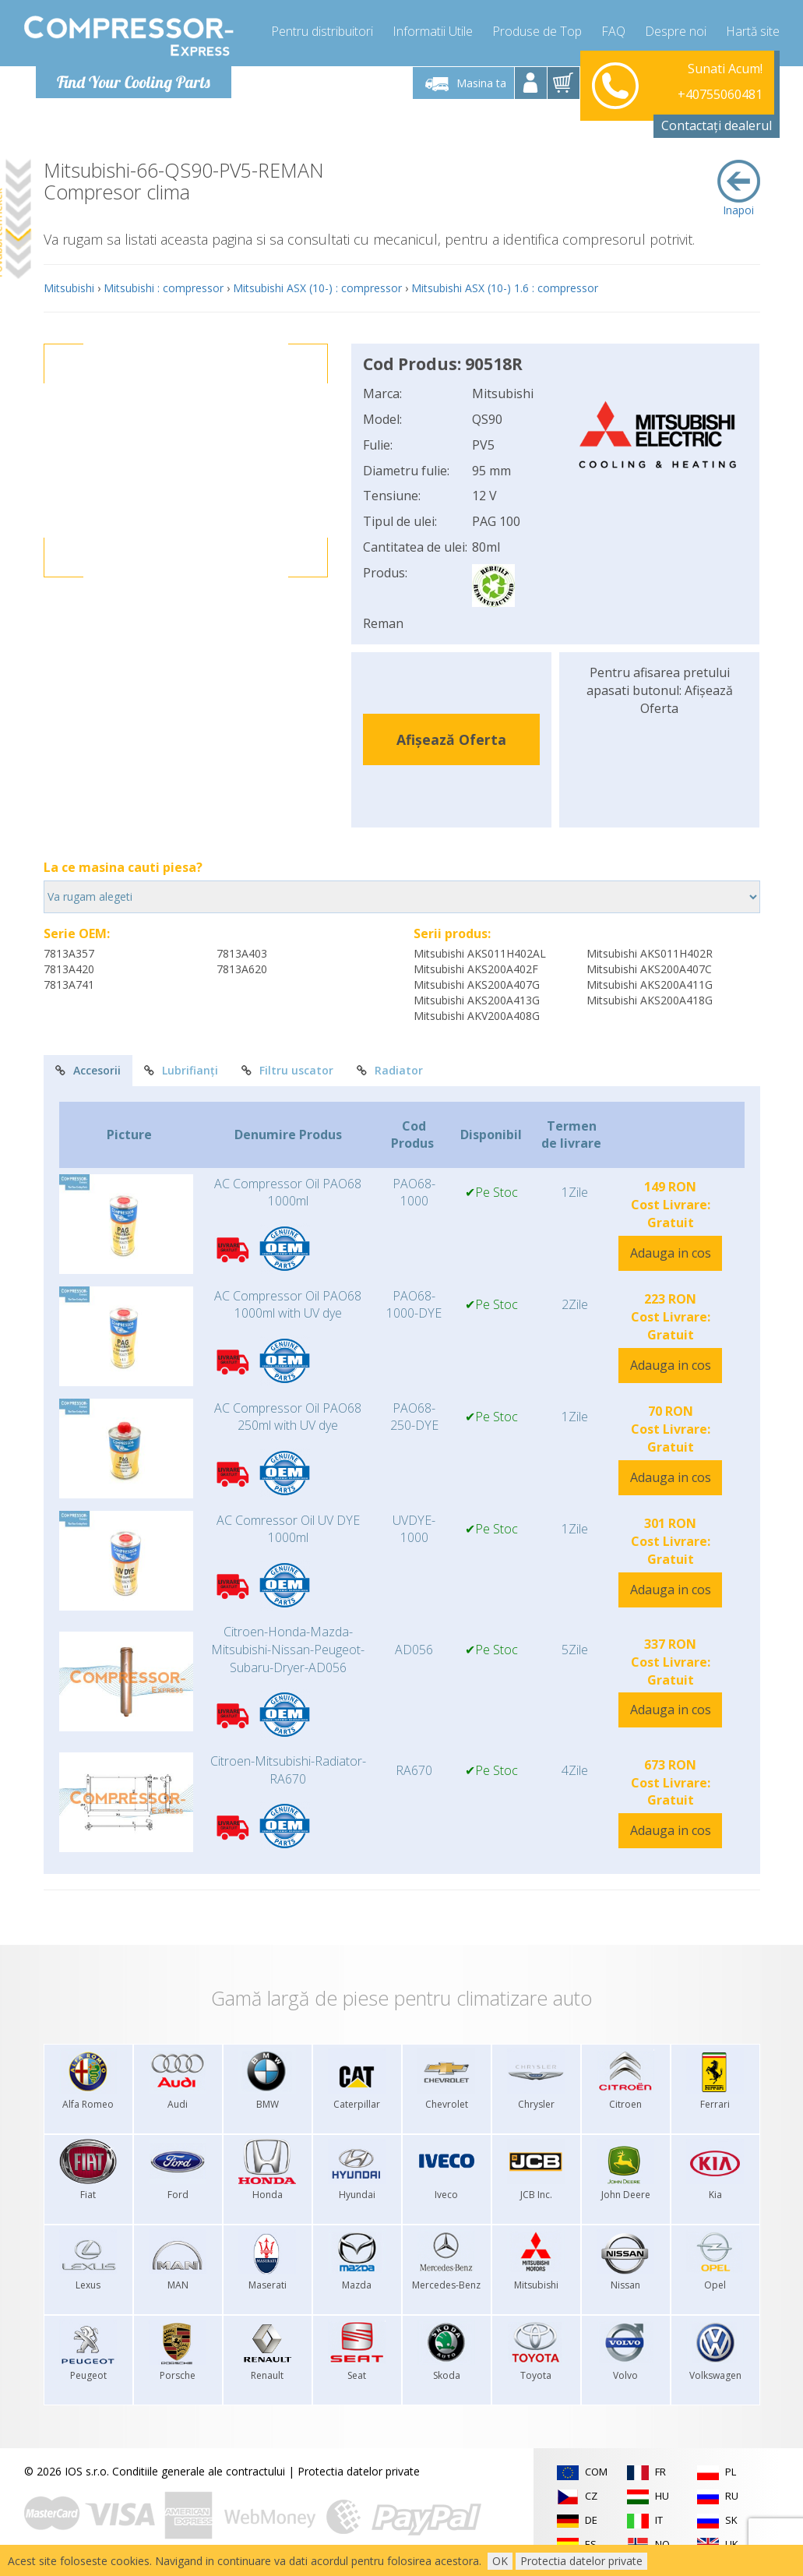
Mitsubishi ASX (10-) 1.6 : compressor (504, 288)
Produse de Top (537, 31)
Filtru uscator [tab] (287, 1070)
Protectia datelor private (359, 2471)
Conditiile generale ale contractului (198, 2471)
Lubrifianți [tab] (181, 1070)
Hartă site (753, 31)
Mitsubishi (69, 288)
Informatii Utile (433, 31)
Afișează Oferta (451, 739)
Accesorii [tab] (88, 1070)
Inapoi (738, 188)
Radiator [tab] (390, 1070)
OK (500, 2560)
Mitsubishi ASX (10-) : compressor (317, 288)
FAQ (613, 31)
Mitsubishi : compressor (164, 288)
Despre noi (675, 31)
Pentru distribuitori (322, 31)
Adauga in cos (670, 1253)
